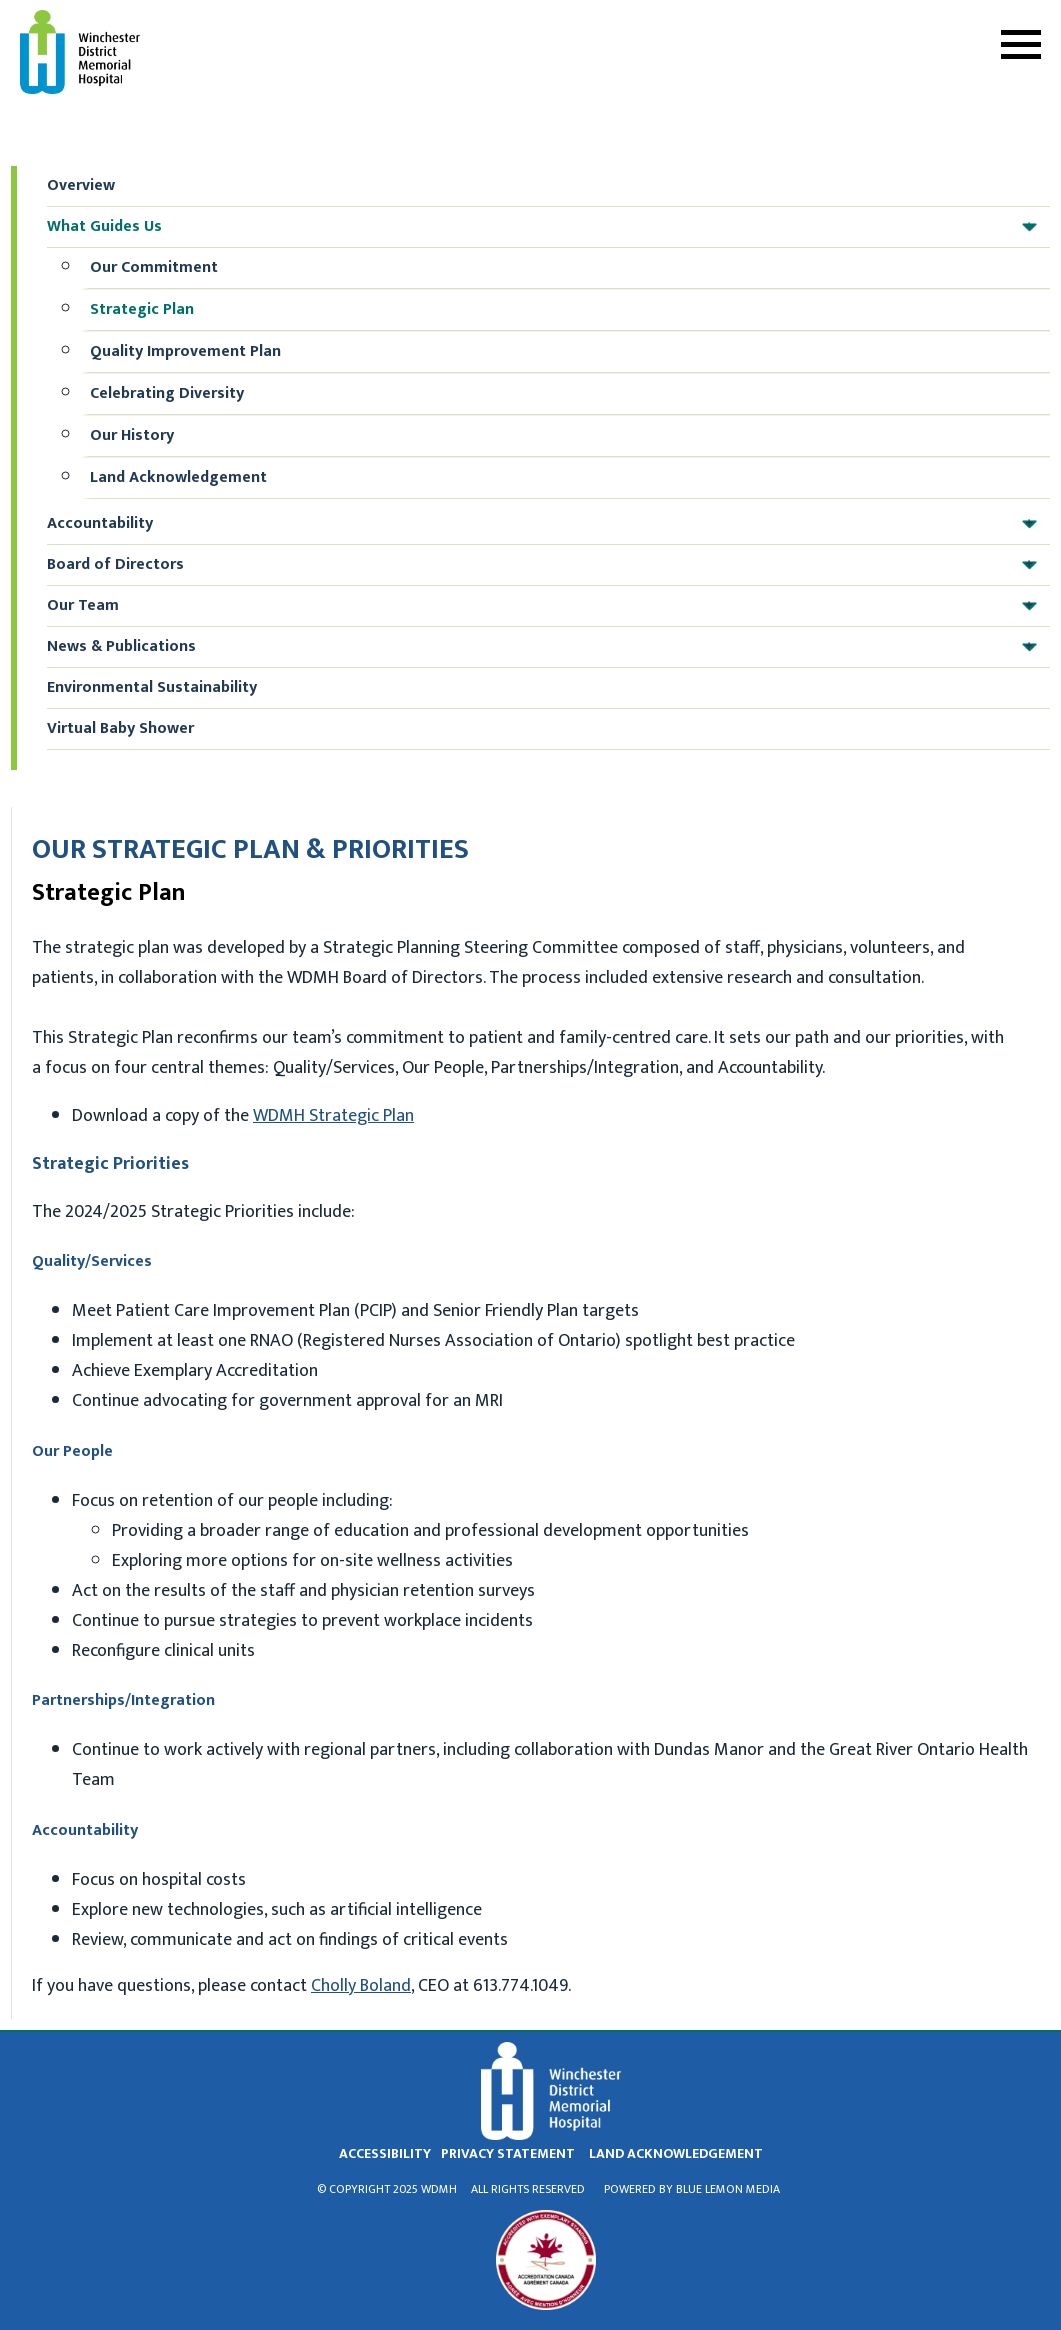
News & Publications (546, 647)
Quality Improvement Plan (185, 351)
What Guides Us (546, 227)
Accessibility (385, 2153)
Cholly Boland (361, 1986)
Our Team (546, 606)
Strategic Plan (142, 309)
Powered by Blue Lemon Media (692, 2189)
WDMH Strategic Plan (333, 1116)
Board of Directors (546, 565)
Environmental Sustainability (152, 687)
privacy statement (508, 2153)
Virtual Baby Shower (120, 728)
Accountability (546, 524)
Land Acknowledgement (178, 477)
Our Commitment (154, 267)
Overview (81, 185)
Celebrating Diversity (167, 393)
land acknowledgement (676, 2153)
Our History (132, 435)
